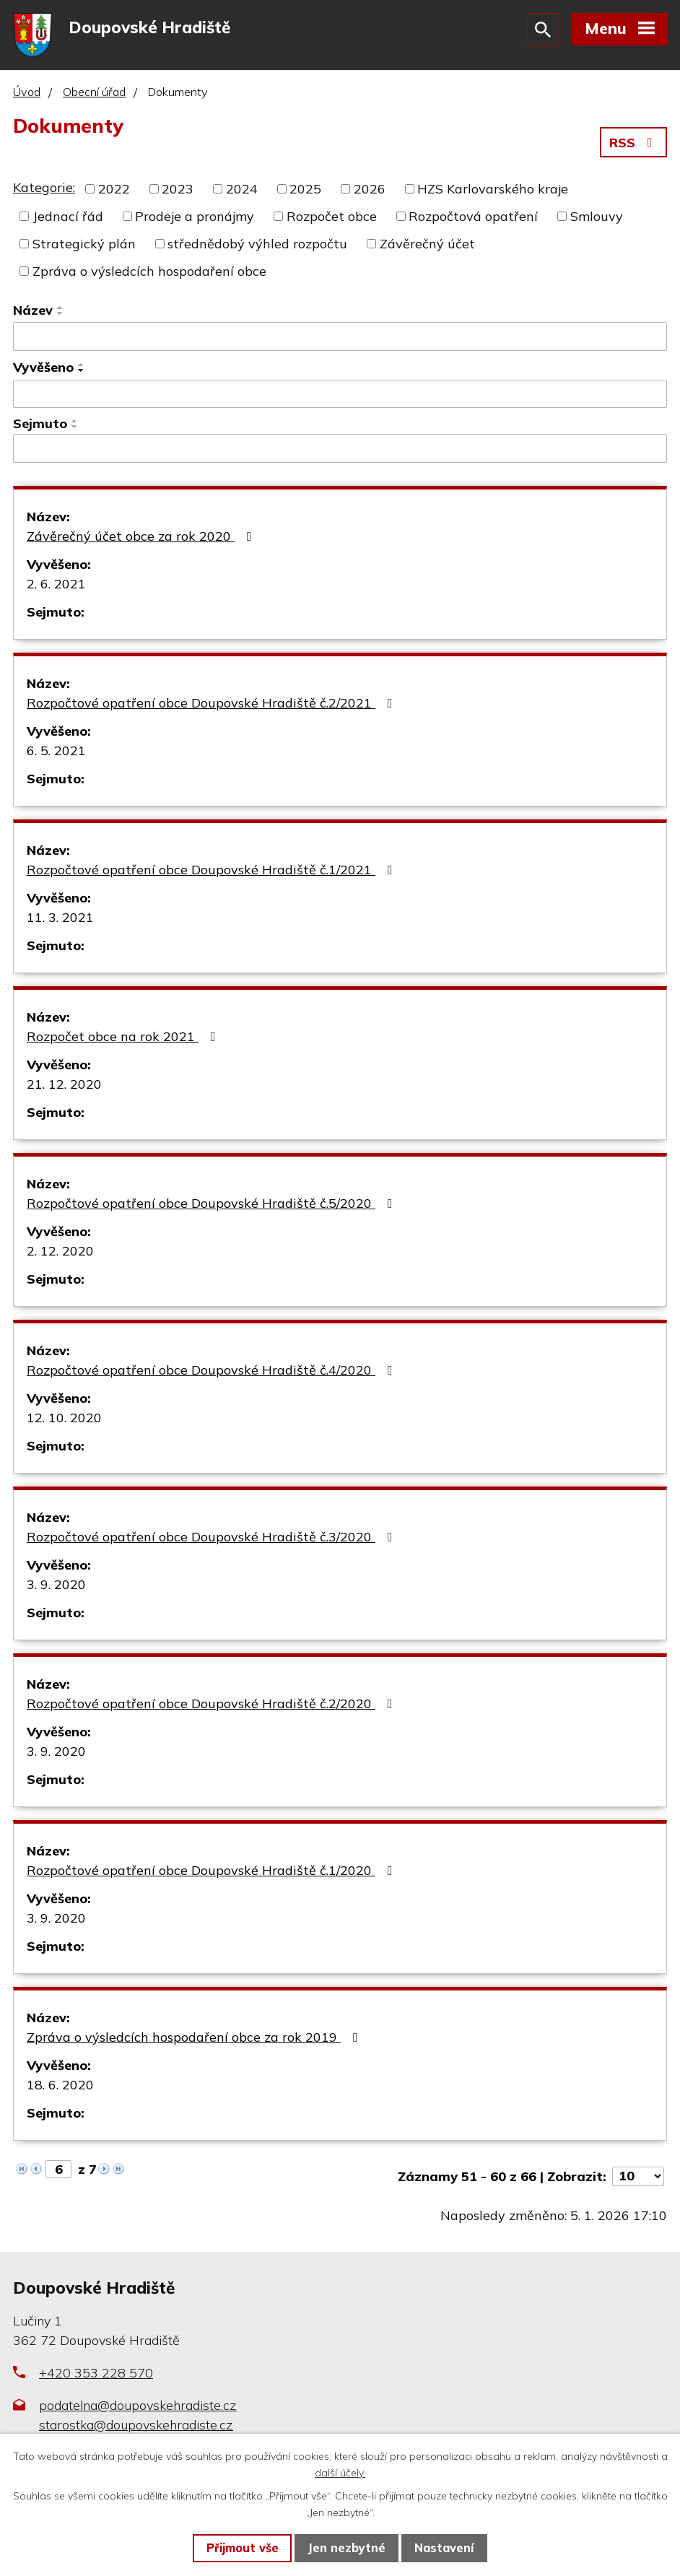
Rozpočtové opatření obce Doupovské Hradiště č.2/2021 (212, 703)
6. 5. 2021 (56, 750)
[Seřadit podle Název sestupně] (61, 313)
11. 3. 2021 (60, 917)
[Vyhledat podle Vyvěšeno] (340, 394)
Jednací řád (67, 216)
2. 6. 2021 (56, 583)
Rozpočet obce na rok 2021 (124, 1036)
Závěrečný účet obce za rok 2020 (142, 536)
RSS (633, 142)
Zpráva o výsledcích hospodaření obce (149, 271)
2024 (242, 188)
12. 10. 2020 (64, 1417)
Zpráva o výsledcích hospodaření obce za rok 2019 (195, 2037)
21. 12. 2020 (64, 1084)
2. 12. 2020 (60, 1251)
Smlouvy (596, 216)
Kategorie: (44, 187)
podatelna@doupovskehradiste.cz (138, 2405)
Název (33, 310)
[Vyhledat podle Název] (340, 336)
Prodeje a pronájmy (194, 216)
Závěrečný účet (427, 243)
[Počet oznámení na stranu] (638, 2176)
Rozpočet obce (332, 216)
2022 (114, 188)
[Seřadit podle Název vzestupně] (61, 307)
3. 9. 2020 (56, 1584)
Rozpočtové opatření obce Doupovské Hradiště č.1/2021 (212, 869)
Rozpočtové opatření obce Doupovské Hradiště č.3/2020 (212, 1536)
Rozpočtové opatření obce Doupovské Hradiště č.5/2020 (212, 1203)
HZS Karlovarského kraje (492, 188)
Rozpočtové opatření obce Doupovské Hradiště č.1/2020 (212, 1870)
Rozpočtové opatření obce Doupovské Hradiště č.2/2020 (212, 1703)
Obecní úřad (94, 91)
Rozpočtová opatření (473, 216)
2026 (369, 188)
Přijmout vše (242, 2548)
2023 (177, 188)
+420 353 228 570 (96, 2372)
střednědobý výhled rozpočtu (257, 243)
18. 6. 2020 (60, 2084)
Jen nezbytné (346, 2548)
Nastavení (444, 2548)
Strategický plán (84, 243)
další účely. (340, 2472)
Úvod (26, 91)
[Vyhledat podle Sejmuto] (340, 448)
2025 (305, 188)
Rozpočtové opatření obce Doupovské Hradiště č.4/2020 (212, 1370)
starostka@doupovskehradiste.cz (136, 2424)
